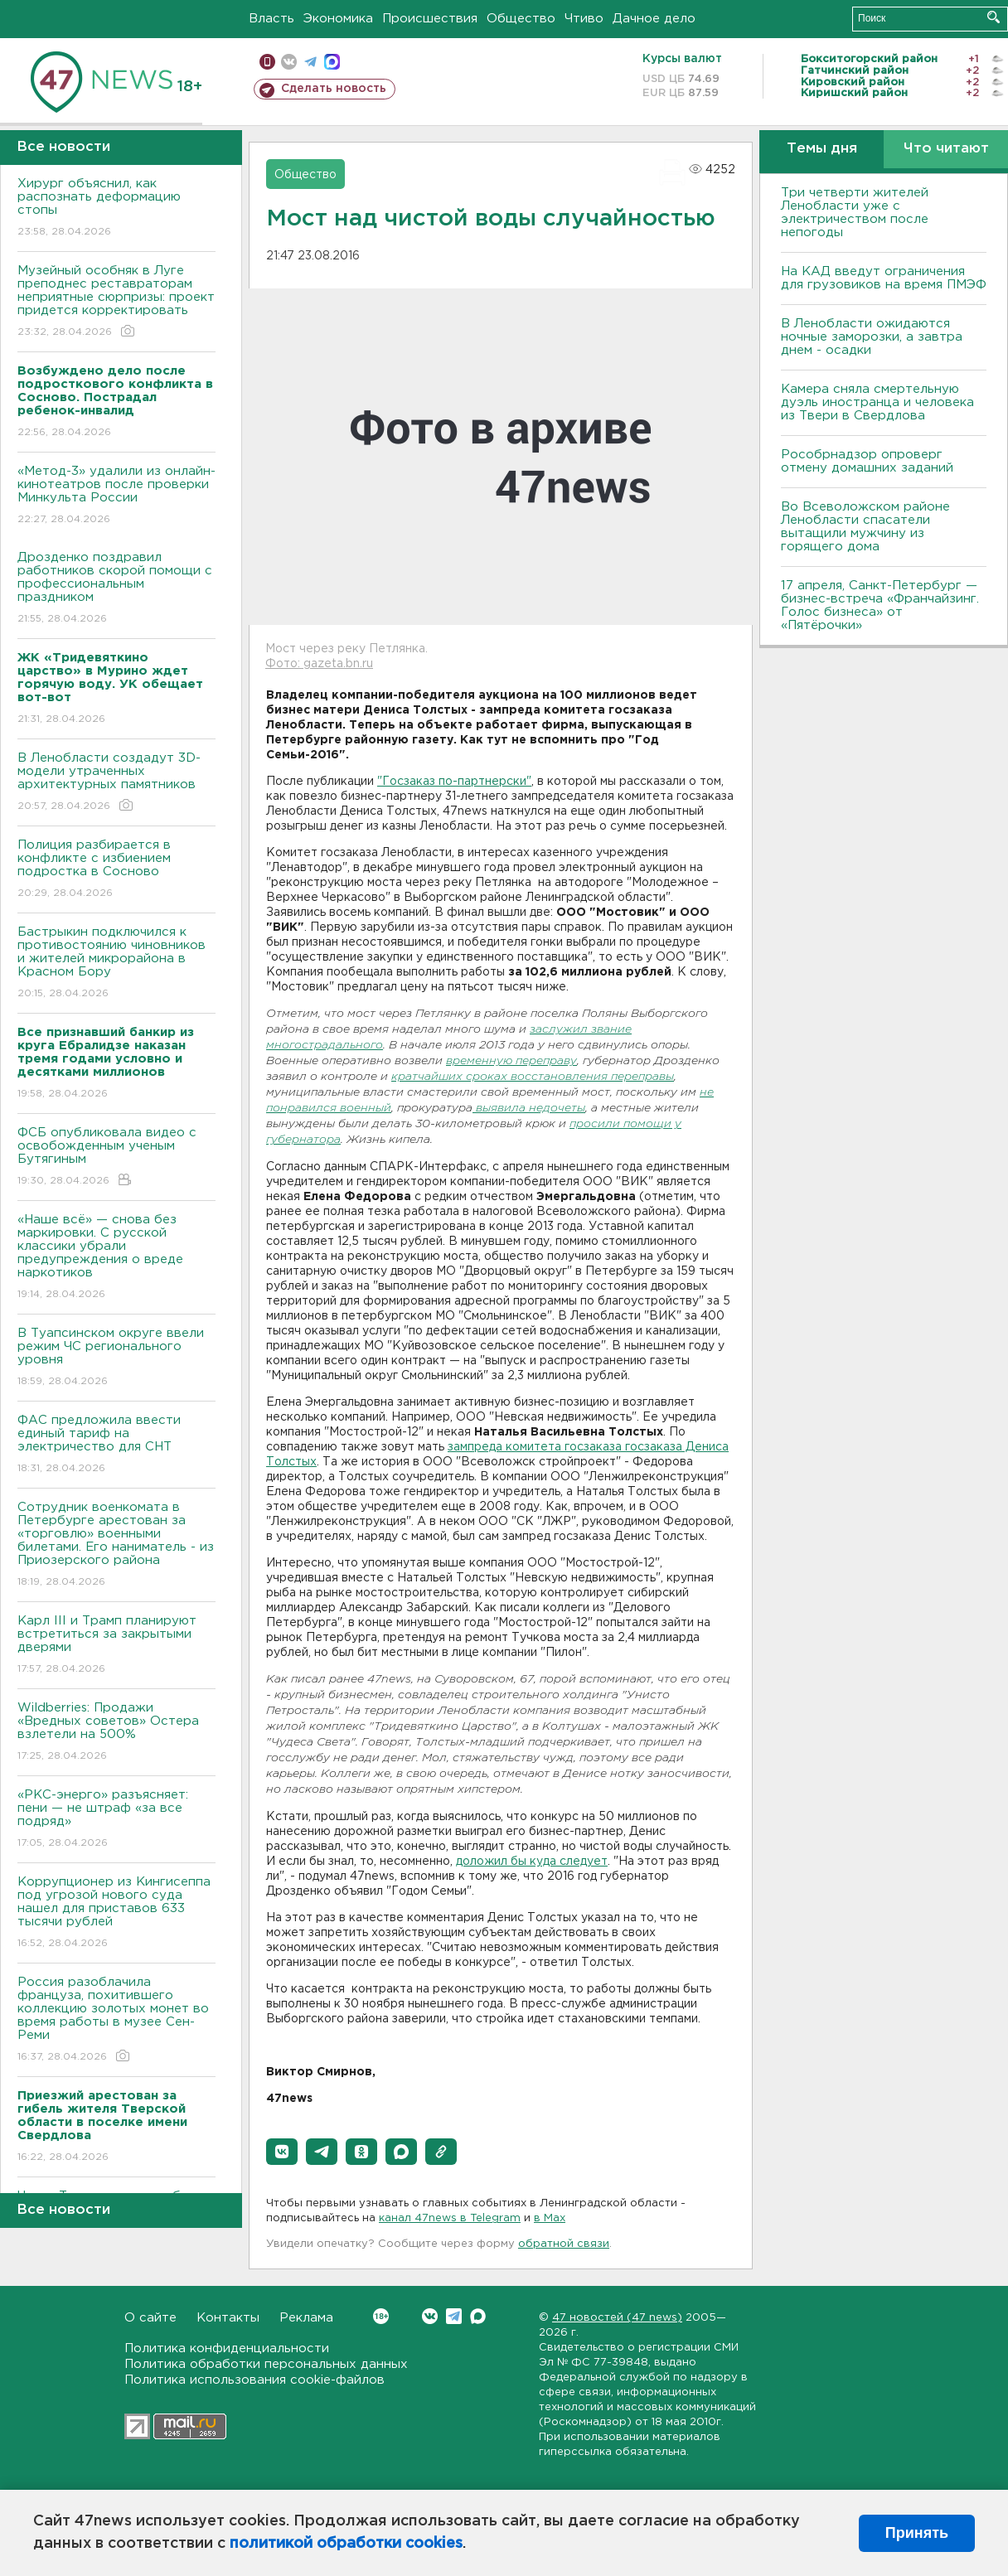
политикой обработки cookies (346, 2543)
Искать (993, 17)
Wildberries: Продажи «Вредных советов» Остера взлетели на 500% (116, 1732)
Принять (916, 2533)
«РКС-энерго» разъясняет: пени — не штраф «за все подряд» (116, 1819)
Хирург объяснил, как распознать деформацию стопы (116, 208)
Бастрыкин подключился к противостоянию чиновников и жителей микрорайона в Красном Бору (116, 963)
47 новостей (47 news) (617, 2317)
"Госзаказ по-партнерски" (454, 782)
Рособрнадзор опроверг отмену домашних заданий (867, 461)
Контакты (227, 2317)
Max (478, 2316)
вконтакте (289, 62)
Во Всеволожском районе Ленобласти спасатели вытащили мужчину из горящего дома (865, 526)
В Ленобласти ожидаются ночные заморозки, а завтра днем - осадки (871, 337)
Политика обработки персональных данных (266, 2364)
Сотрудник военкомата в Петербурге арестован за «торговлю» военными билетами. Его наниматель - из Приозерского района (116, 1545)
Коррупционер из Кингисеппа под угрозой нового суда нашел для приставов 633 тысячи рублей (116, 1913)
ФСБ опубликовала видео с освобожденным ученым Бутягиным (116, 1157)
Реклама (306, 2317)
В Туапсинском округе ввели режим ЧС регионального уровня (116, 1358)
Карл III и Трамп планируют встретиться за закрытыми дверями (116, 1645)
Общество (521, 18)
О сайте (150, 2317)
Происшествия (429, 18)
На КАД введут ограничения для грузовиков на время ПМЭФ (883, 278)
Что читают (946, 149)
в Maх (549, 2218)
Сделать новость (333, 89)
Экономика (338, 18)
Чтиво (584, 18)
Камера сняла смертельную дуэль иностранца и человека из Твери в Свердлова (877, 402)
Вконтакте (381, 2316)
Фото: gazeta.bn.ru (319, 664)
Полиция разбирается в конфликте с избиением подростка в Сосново (116, 870)
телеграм (310, 62)
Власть (271, 18)
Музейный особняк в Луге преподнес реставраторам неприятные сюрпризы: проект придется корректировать (116, 302)
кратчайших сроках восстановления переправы (532, 1077)
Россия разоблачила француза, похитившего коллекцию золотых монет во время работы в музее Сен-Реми (116, 2020)
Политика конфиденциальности (226, 2348)
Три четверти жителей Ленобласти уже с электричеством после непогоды (854, 212)
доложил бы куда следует (532, 1862)
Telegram (454, 2316)
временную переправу (511, 1061)
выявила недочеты (528, 1108)
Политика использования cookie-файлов (254, 2380)
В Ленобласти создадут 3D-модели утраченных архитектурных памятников (116, 783)
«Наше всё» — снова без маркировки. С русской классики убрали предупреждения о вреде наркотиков (116, 1257)
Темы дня (822, 149)
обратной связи (563, 2244)
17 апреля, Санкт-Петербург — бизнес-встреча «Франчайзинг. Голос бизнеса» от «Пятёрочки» (880, 605)
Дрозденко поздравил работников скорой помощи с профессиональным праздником (116, 589)
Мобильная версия (267, 62)
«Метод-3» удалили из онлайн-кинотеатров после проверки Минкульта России (116, 496)
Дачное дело (654, 18)
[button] (282, 2151)
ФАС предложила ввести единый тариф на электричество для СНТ (116, 1445)
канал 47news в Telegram (450, 2218)
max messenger (332, 62)
